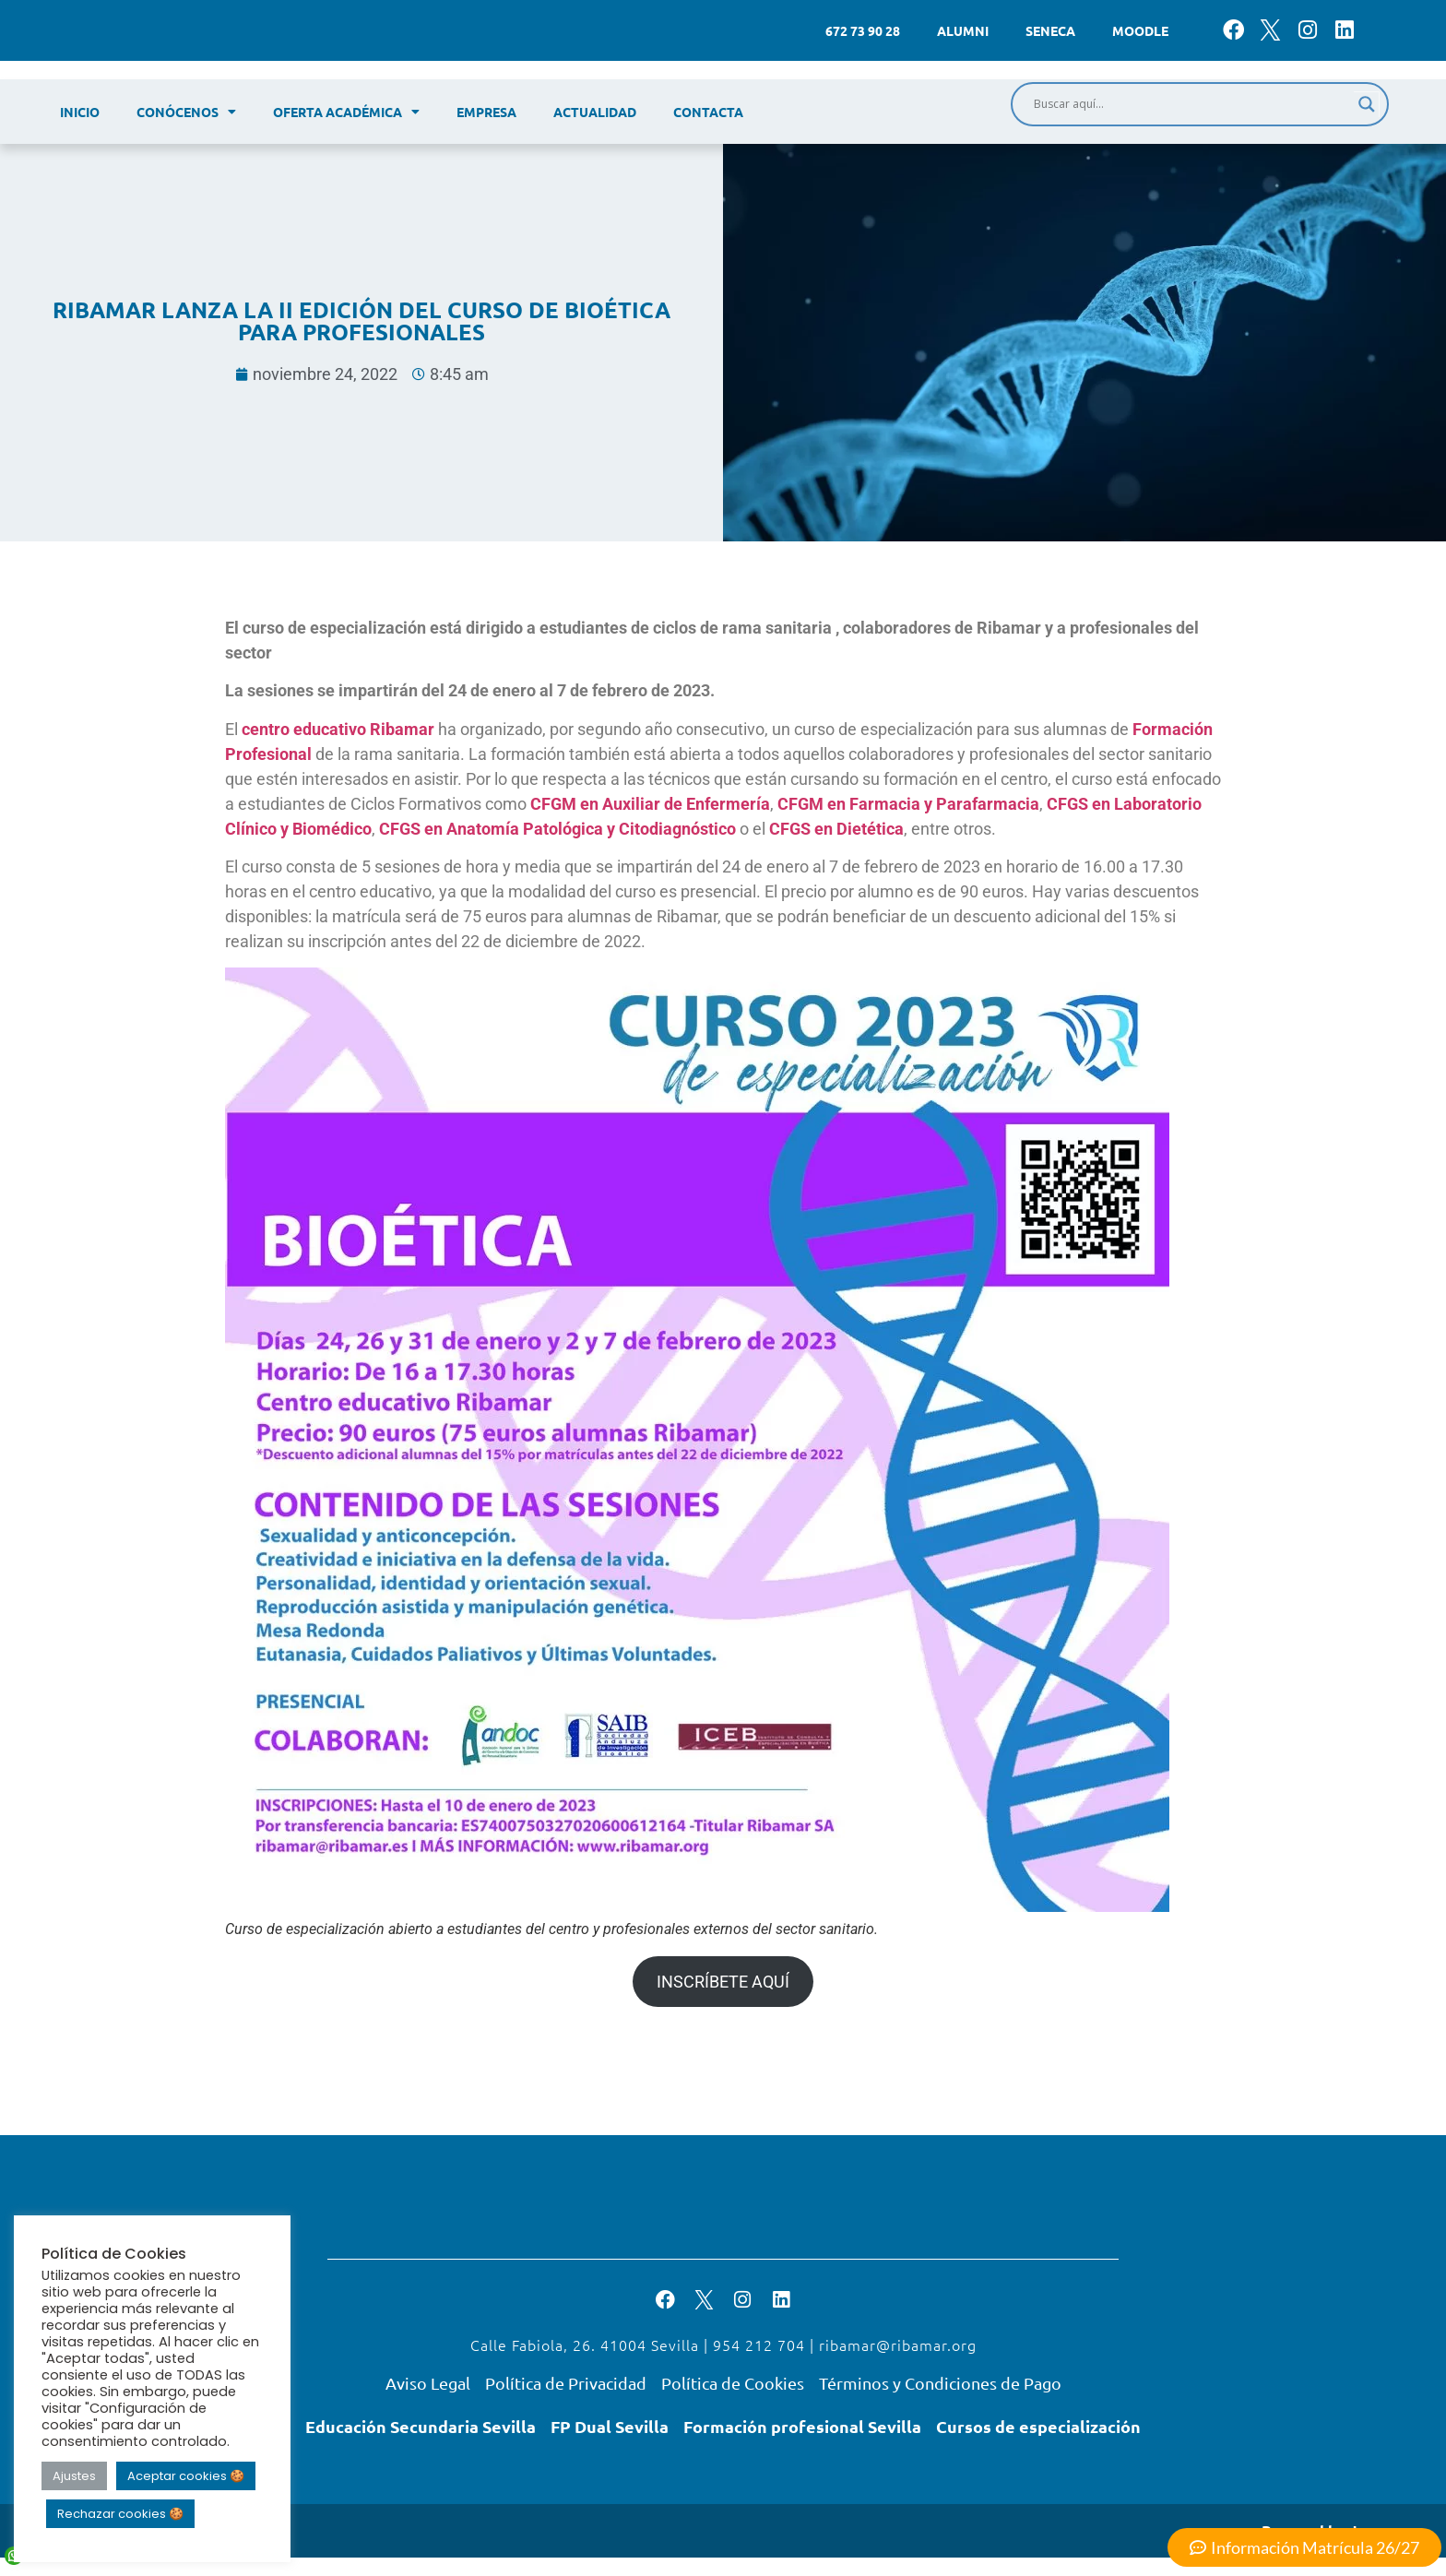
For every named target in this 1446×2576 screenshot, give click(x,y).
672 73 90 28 (862, 30)
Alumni (963, 30)
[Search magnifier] (1367, 104)
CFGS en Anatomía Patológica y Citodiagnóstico (557, 828)
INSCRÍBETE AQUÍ (723, 1981)
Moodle (1140, 30)
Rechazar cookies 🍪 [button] (120, 2514)
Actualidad (594, 111)
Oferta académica (346, 111)
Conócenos (186, 111)
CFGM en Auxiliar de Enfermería (650, 803)
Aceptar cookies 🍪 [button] (185, 2476)
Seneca (1050, 30)
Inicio (80, 111)
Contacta (708, 111)
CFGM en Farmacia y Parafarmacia (908, 803)
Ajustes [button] (74, 2476)
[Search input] (1191, 104)
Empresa (486, 111)
